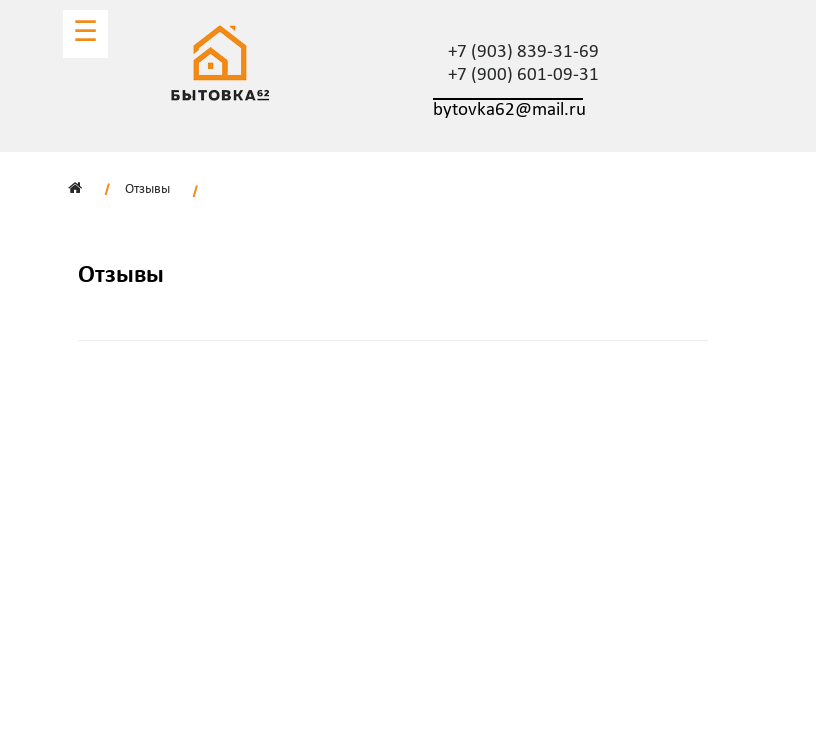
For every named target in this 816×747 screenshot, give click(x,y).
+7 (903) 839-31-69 (523, 52)
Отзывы (147, 189)
